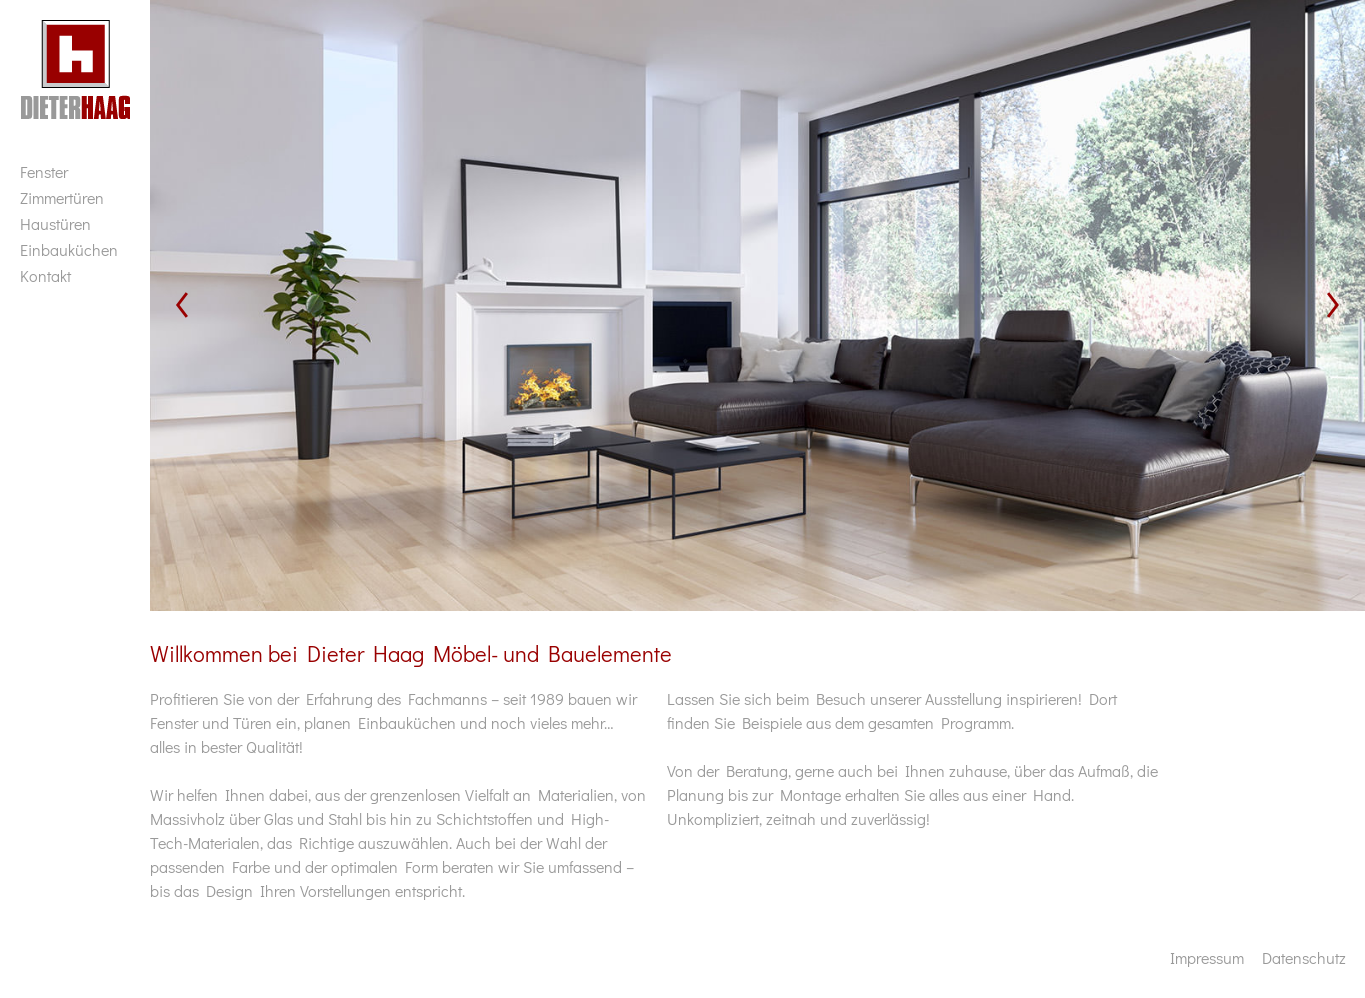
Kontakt (45, 275)
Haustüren (55, 223)
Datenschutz (1304, 957)
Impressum (1207, 957)
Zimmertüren (62, 197)
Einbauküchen (69, 249)
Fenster (44, 171)
